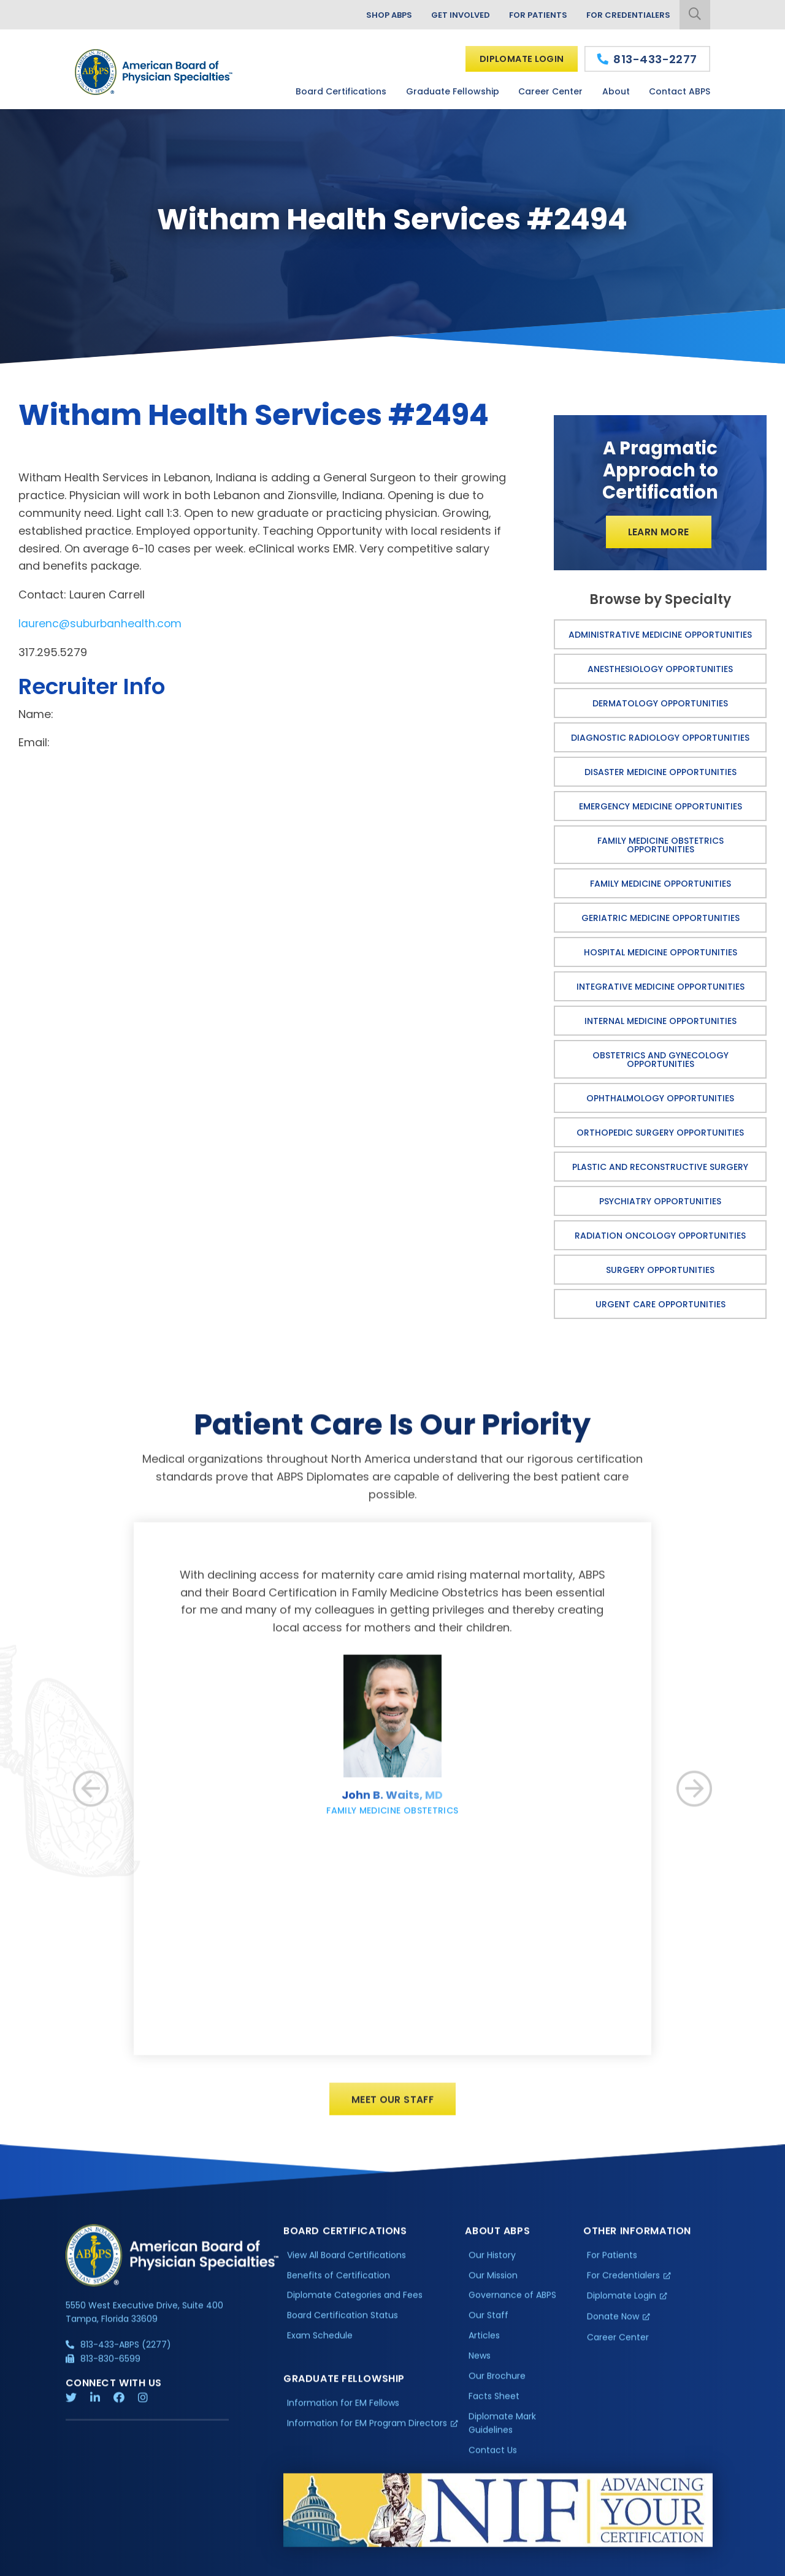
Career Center (550, 91)
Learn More (658, 533)
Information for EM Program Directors (367, 2430)
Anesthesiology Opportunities (660, 669)
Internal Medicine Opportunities (660, 1021)
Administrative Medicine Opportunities (660, 635)
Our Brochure (497, 2383)
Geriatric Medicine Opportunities (660, 918)
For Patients (534, 15)
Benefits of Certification (338, 2282)
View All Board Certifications (346, 2262)
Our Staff (488, 2323)
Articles (484, 2342)
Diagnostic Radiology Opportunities (660, 738)
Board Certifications (341, 91)
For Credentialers (626, 15)
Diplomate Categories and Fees (355, 2302)
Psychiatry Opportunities (660, 1202)
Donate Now (613, 2324)
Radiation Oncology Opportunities (660, 1236)
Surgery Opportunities (660, 1270)
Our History (492, 2262)
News (480, 2362)
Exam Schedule (320, 2342)
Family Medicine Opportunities (660, 884)
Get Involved (453, 15)
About (616, 91)
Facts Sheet (494, 2403)
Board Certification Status (342, 2323)
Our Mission (493, 2282)
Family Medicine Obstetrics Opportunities (660, 845)
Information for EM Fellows (343, 2410)
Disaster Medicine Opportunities (660, 772)
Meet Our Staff (393, 2106)
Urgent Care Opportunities (660, 1305)
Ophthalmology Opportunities (660, 1099)
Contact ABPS (679, 91)
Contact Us (493, 2457)
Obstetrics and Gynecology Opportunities (660, 1060)
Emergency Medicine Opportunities (660, 807)
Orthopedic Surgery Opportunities (660, 1133)
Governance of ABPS (512, 2302)
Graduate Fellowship (452, 91)
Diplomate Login (520, 59)
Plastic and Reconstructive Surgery (660, 1167)
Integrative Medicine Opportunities (660, 987)
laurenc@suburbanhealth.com (101, 623)
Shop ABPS (378, 15)
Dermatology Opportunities (660, 704)
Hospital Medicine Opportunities (660, 953)
